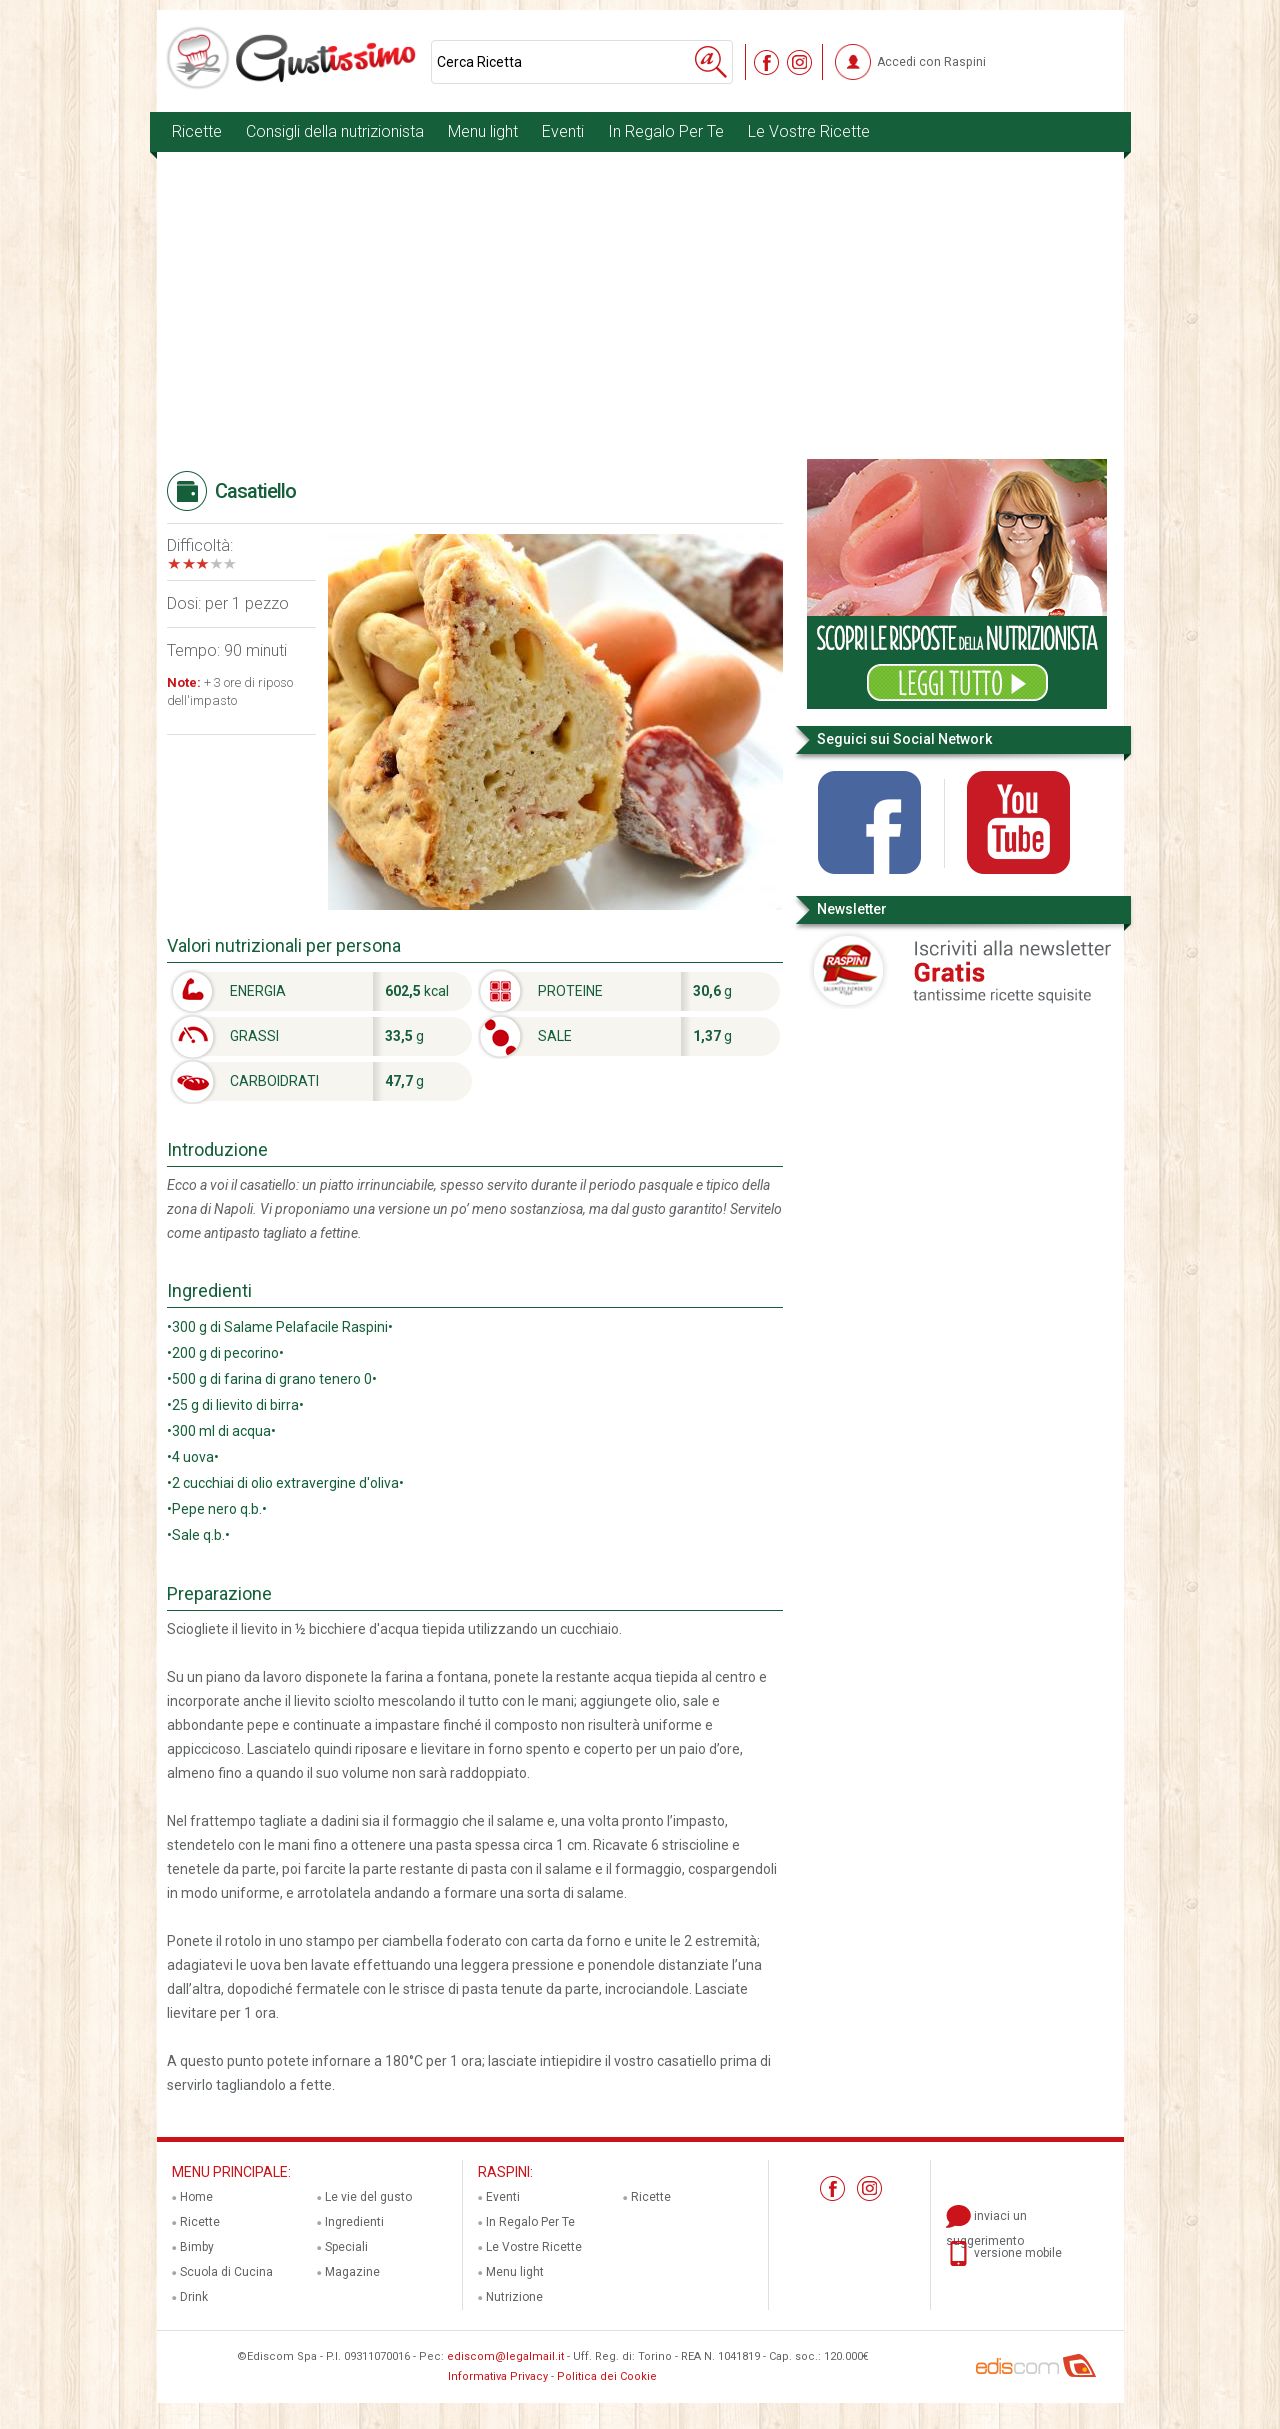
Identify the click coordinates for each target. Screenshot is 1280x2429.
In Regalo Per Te (666, 131)
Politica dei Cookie (607, 2376)
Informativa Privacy (498, 2376)
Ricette (197, 131)
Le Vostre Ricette (809, 131)
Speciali (346, 2247)
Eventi (563, 131)
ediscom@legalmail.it (505, 2356)
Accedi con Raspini (931, 62)
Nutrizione (514, 2297)
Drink (194, 2297)
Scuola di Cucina (226, 2272)
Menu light (483, 131)
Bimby (197, 2247)
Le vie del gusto (368, 2197)
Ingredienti (354, 2222)
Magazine (352, 2272)
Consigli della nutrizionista (335, 131)
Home (196, 2197)
